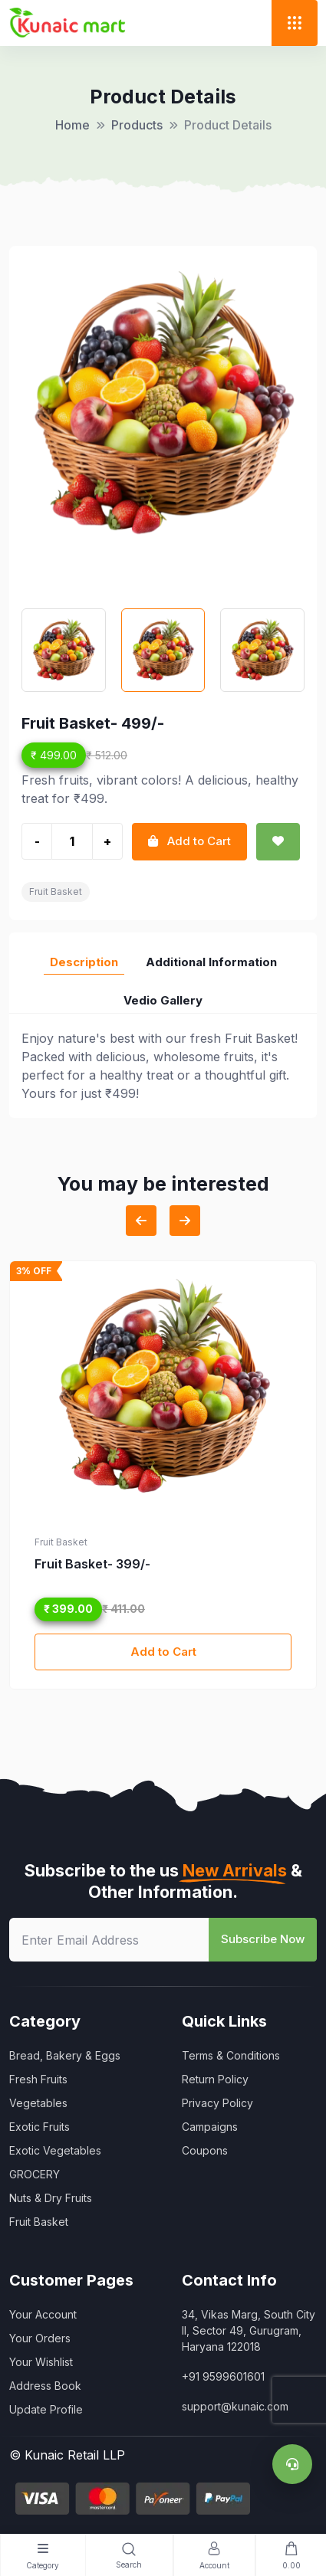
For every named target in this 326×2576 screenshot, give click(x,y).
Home (72, 125)
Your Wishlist (41, 2361)
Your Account (43, 2314)
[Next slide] (185, 1220)
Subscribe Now (263, 1939)
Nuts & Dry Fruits (50, 2197)
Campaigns (210, 2126)
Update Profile (46, 2409)
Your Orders (40, 2338)
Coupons (205, 2150)
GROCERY (34, 2174)
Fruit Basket (55, 891)
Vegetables (38, 2102)
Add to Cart (163, 1651)
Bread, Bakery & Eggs (64, 2055)
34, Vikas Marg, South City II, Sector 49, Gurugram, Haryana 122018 (248, 2330)
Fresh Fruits (38, 2079)
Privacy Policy (217, 2102)
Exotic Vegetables (55, 2150)
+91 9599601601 (223, 2376)
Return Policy (215, 2079)
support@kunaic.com (235, 2406)
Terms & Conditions (231, 2055)
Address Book (45, 2385)
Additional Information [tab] (211, 962)
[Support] (292, 2464)
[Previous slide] (141, 1220)
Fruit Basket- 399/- (92, 1563)
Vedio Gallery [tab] (163, 1000)
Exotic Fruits (39, 2126)
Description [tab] (84, 962)
